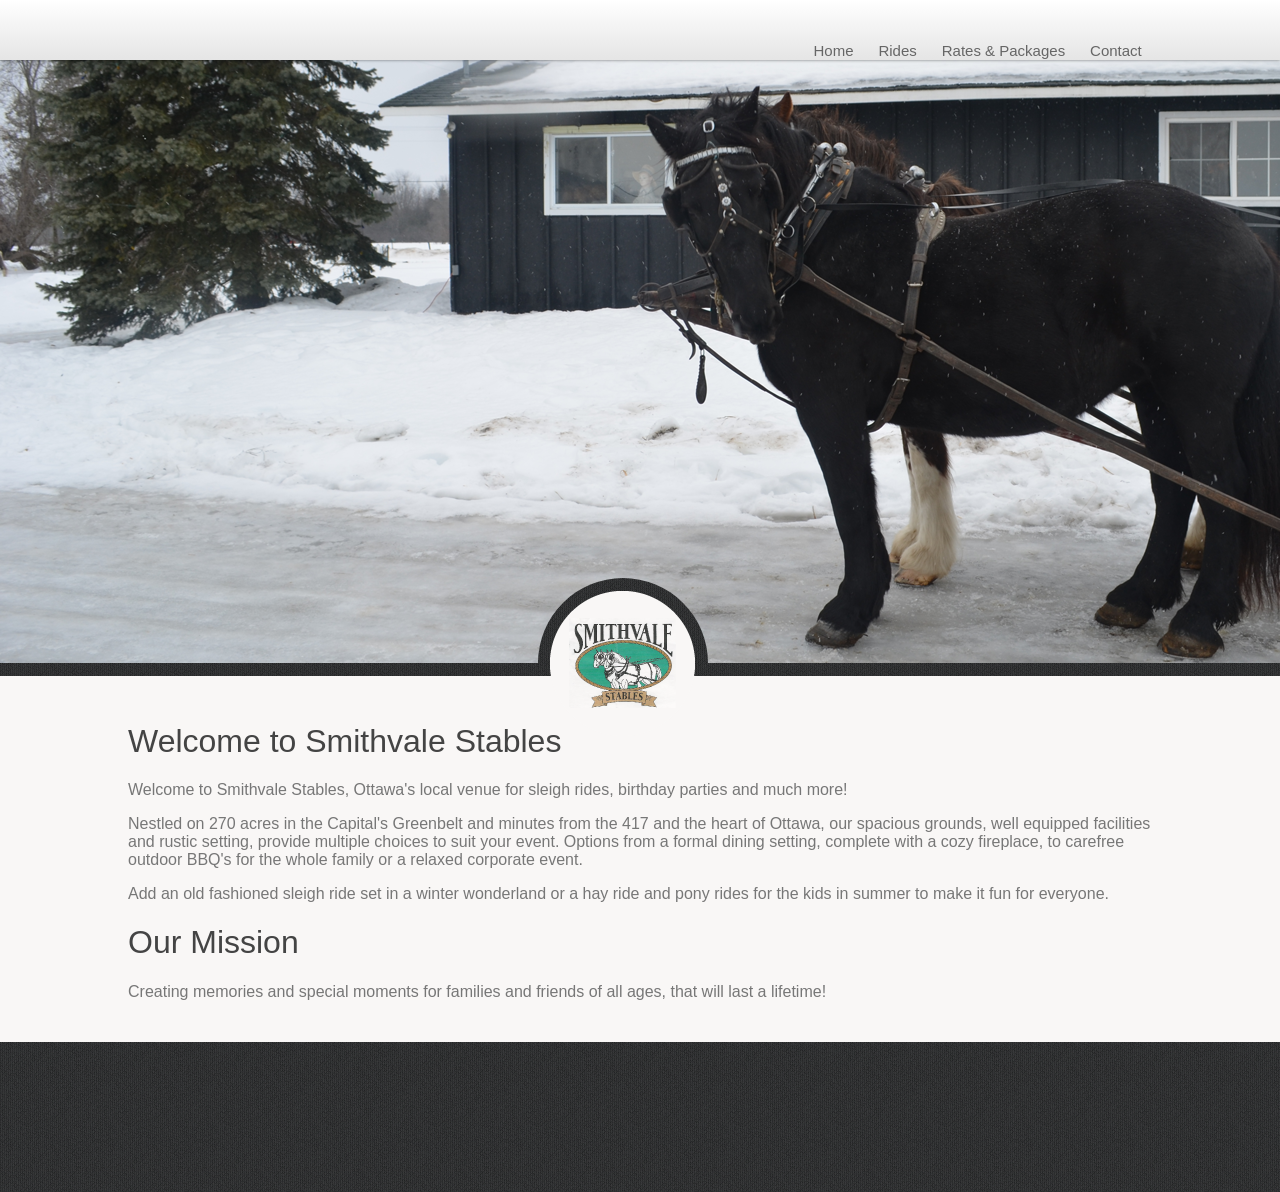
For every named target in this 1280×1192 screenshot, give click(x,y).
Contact (1116, 50)
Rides (897, 50)
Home (834, 50)
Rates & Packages (1003, 50)
